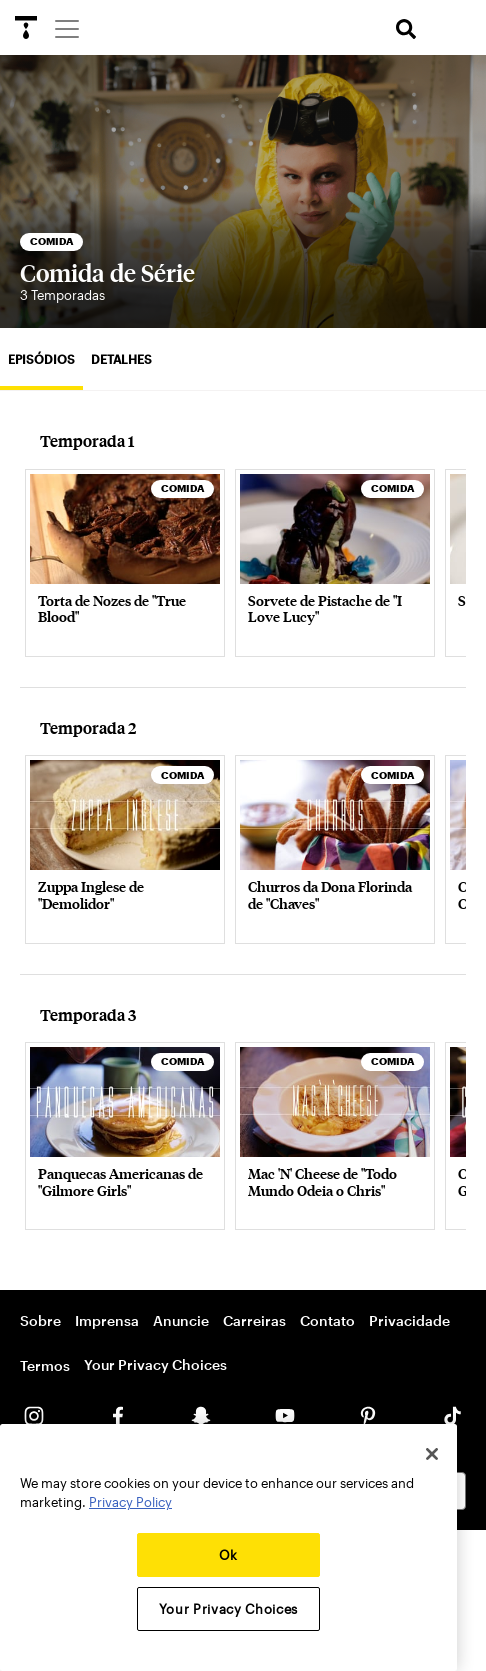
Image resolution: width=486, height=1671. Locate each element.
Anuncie (181, 1320)
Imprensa (107, 1320)
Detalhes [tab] (121, 359)
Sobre (40, 1320)
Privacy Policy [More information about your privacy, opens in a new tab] (130, 1502)
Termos (45, 1365)
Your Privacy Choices (155, 1364)
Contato (327, 1320)
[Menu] (66, 28)
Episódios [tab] (41, 359)
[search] (406, 29)
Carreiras (254, 1320)
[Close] (432, 1454)
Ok (228, 1555)
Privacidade (409, 1320)
